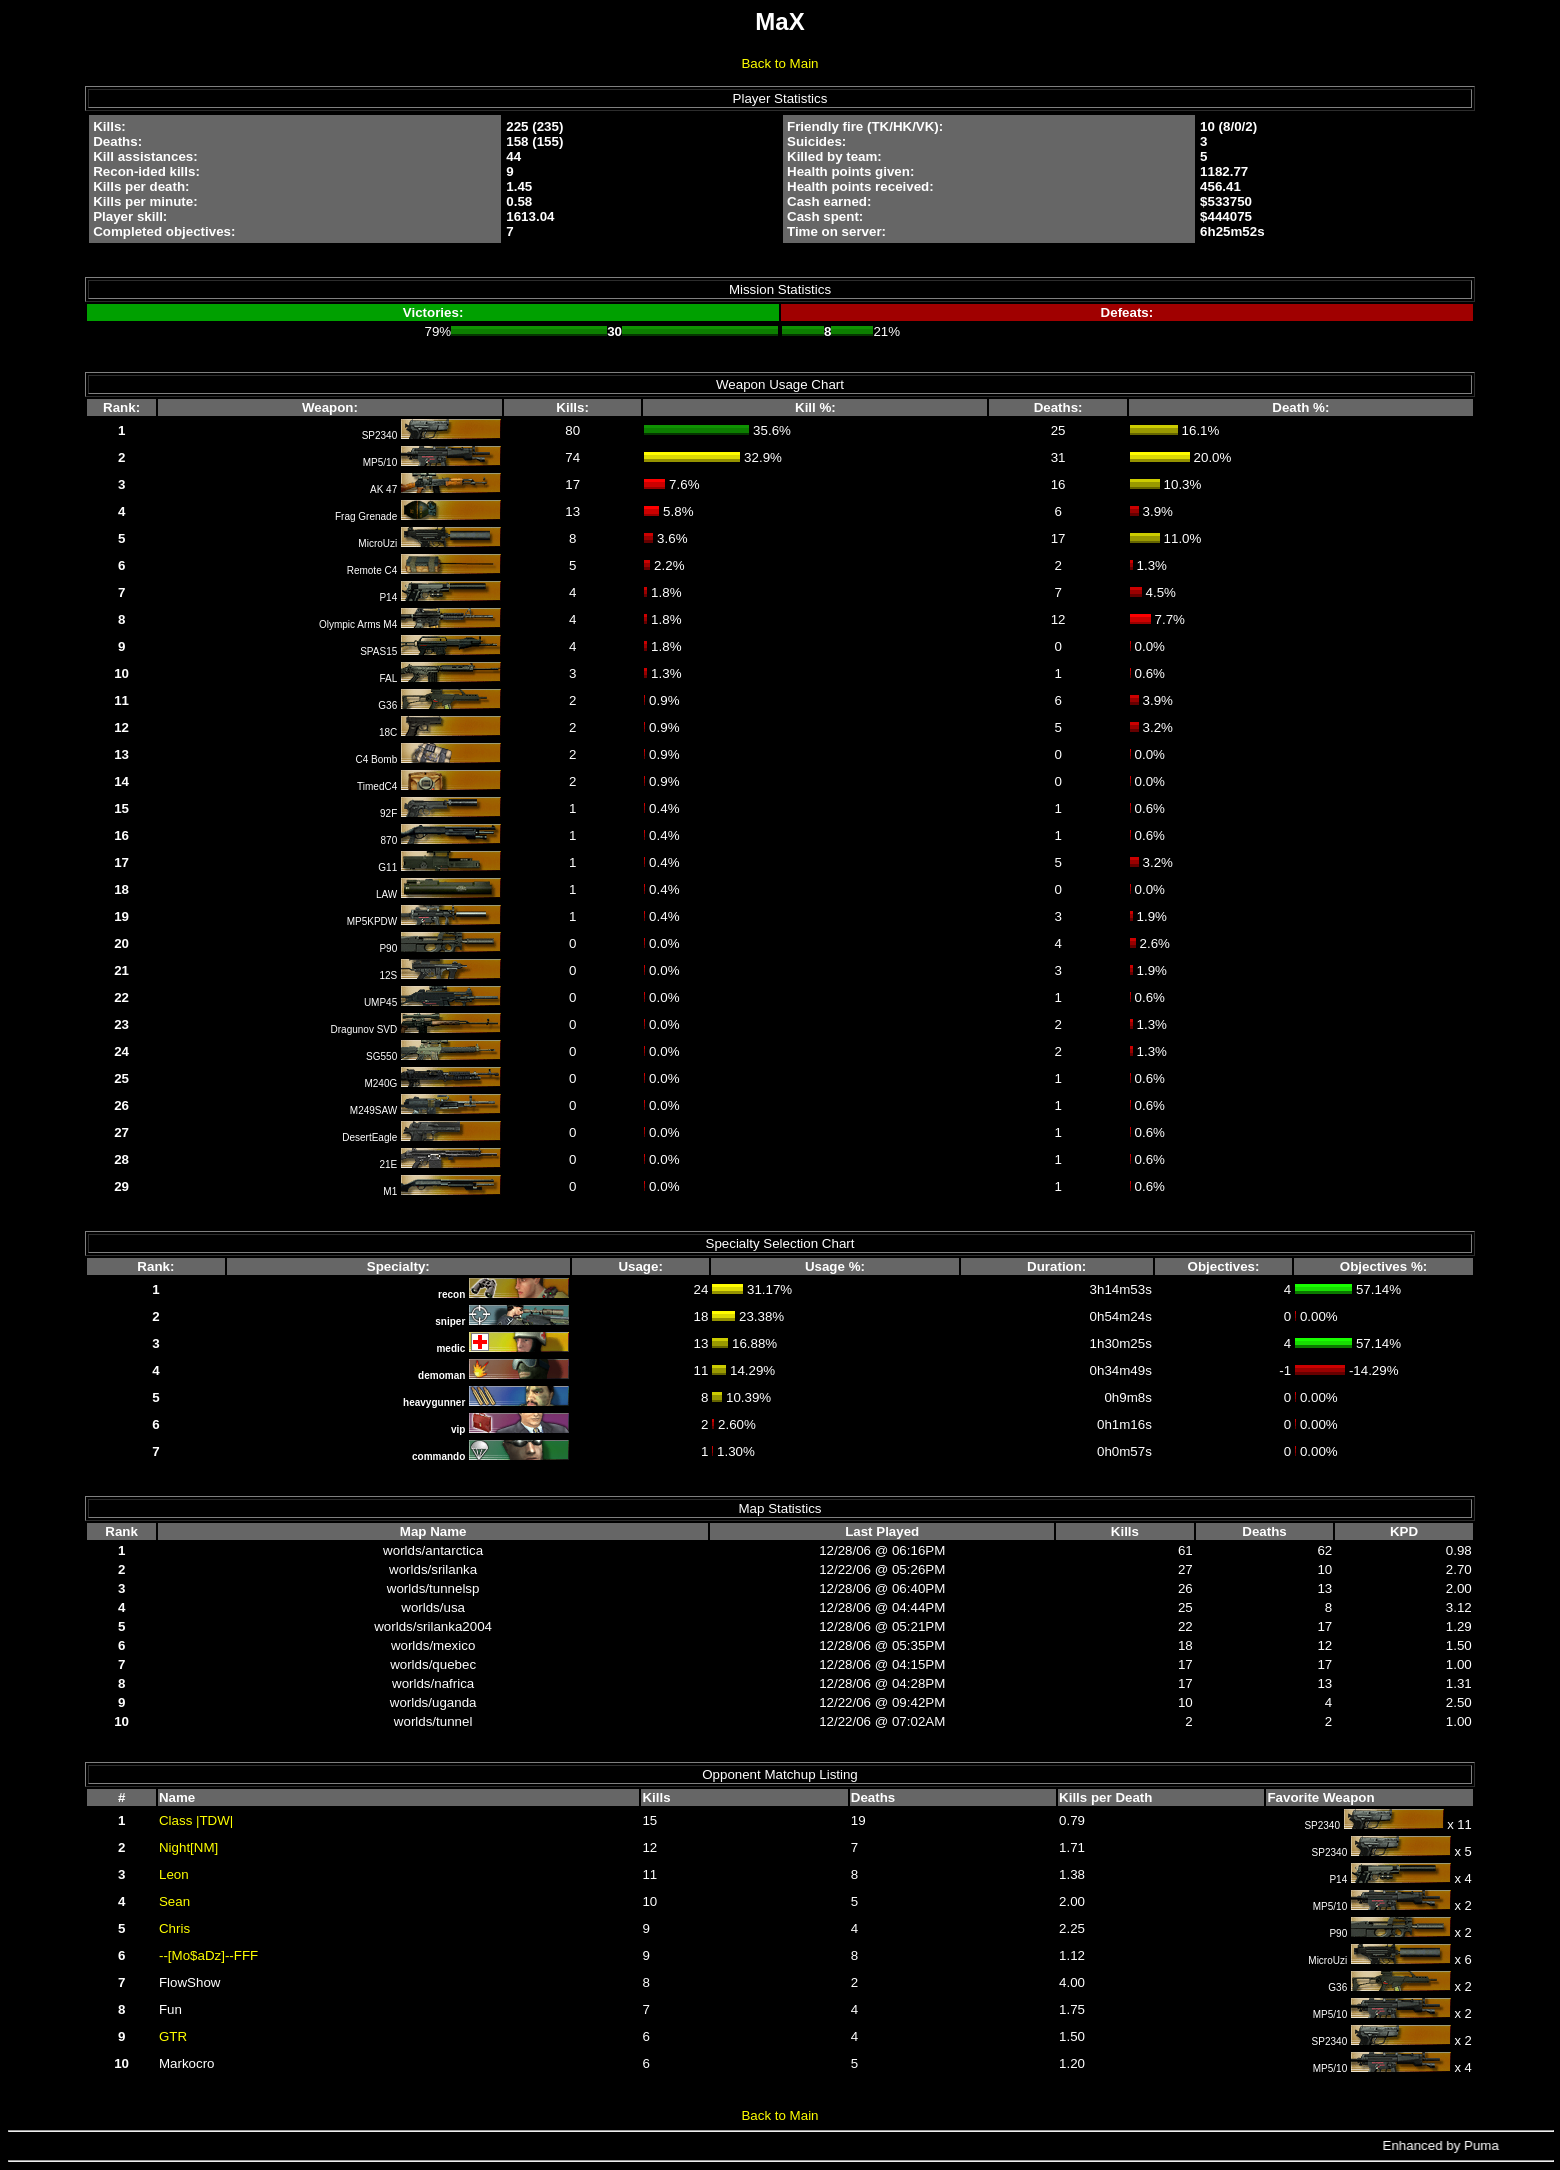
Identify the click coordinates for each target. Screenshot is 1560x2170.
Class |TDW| (196, 1820)
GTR (173, 2036)
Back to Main (779, 63)
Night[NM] (188, 1847)
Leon (174, 1874)
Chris (174, 1928)
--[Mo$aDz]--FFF (208, 1955)
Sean (174, 1901)
